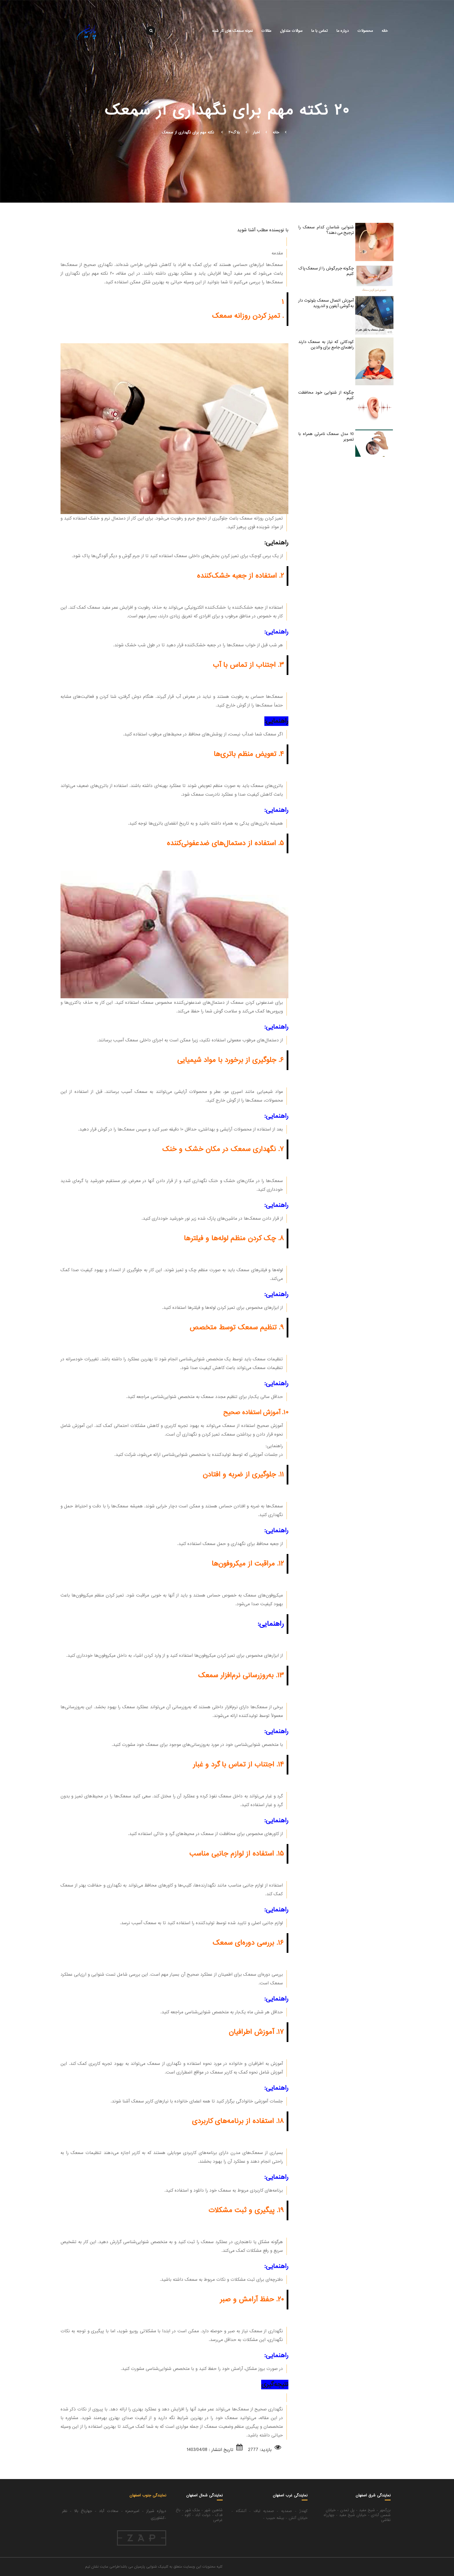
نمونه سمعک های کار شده (232, 31)
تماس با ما (319, 31)
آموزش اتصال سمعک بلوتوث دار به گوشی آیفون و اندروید (326, 303)
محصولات (365, 31)
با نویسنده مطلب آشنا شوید (262, 230)
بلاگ (236, 132)
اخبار (256, 132)
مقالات (266, 31)
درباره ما (342, 31)
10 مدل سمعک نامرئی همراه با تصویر (326, 437)
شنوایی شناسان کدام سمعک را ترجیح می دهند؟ (326, 230)
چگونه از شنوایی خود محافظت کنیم (326, 395)
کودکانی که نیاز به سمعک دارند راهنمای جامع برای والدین (326, 345)
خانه (385, 31)
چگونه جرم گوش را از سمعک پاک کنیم (326, 271)
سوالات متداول (291, 31)
